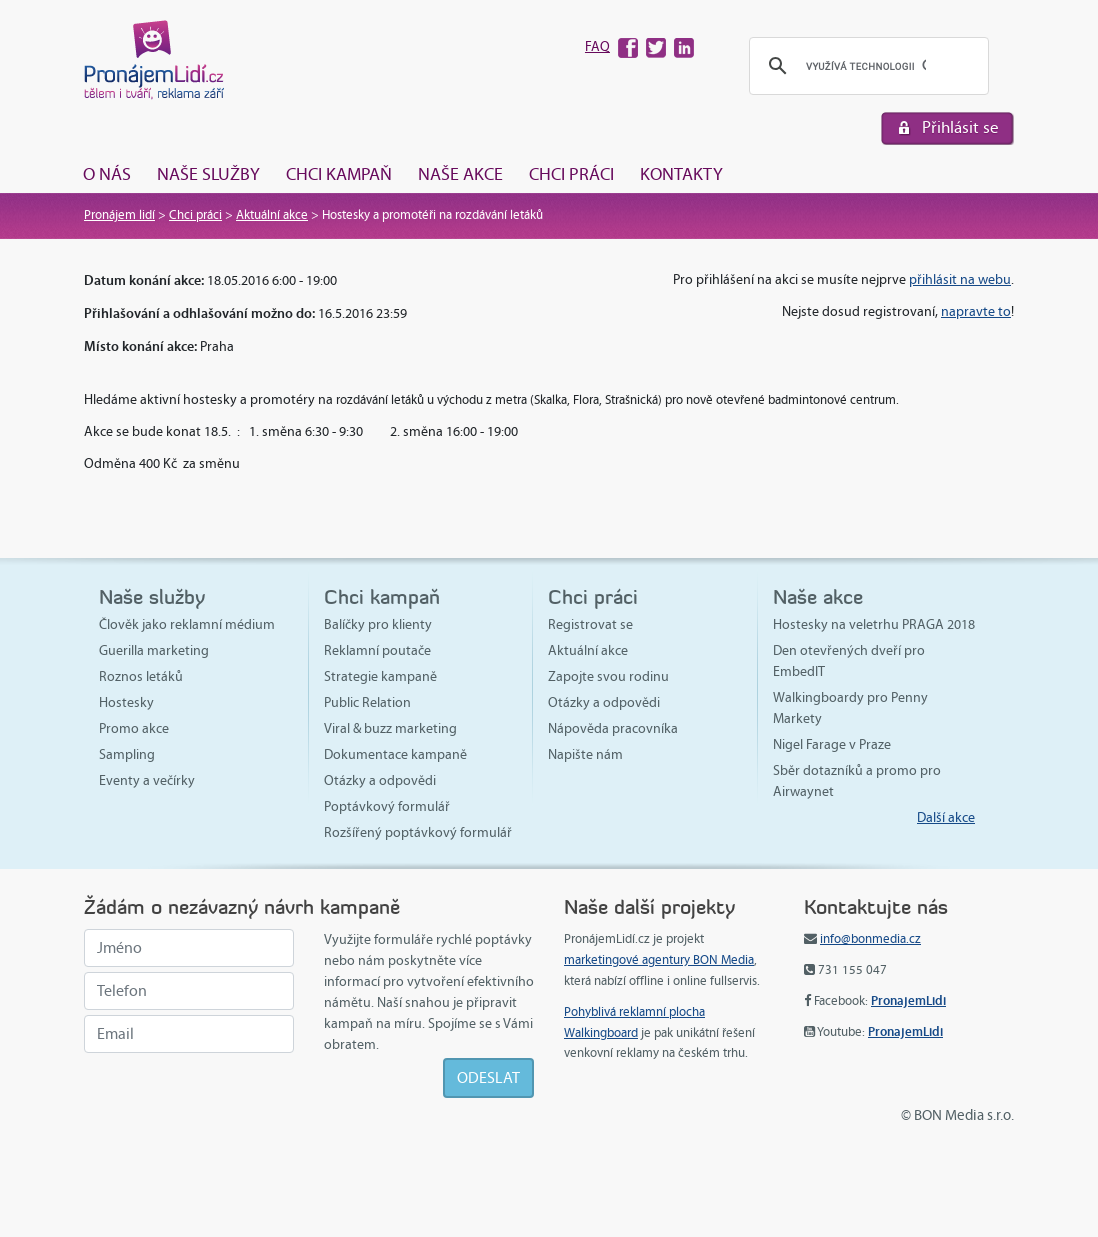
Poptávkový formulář (387, 806)
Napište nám (585, 754)
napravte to (976, 311)
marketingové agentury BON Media (659, 960)
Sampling (127, 754)
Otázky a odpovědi (380, 780)
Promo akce (134, 728)
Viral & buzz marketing (390, 728)
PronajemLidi (908, 1000)
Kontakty (681, 174)
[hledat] (866, 66)
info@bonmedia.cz (870, 939)
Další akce (946, 817)
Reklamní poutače (377, 650)
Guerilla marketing (154, 650)
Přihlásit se (960, 127)
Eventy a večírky (147, 780)
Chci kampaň (339, 174)
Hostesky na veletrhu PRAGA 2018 (874, 624)
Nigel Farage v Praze (832, 744)
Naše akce (460, 174)
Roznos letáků (141, 676)
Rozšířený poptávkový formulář (418, 832)
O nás (107, 174)
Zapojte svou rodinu (608, 676)
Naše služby (208, 174)
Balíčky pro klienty (378, 624)
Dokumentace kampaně (395, 754)
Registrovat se (590, 624)
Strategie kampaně (380, 676)
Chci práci (571, 174)
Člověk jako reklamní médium (187, 624)
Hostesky (126, 702)
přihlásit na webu (960, 279)
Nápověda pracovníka (613, 728)
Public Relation (367, 702)
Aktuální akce (272, 215)
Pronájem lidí (119, 215)
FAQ (597, 46)
